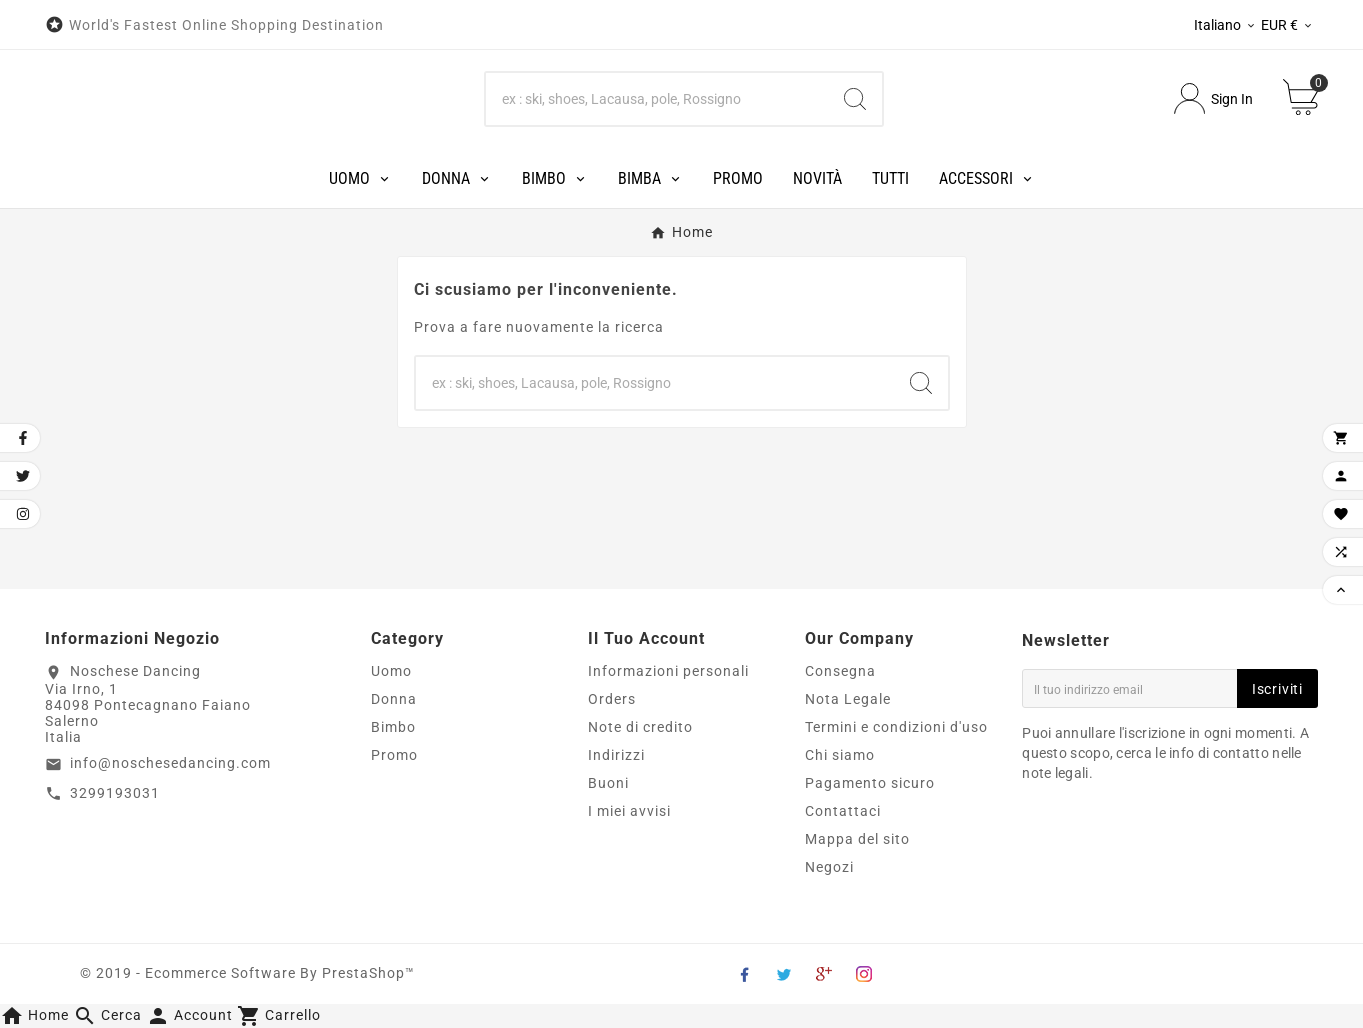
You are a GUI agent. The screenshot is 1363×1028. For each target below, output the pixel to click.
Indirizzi (616, 755)
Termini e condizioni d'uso (896, 727)
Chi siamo (840, 755)
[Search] (656, 99)
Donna (394, 699)
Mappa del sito (857, 839)
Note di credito (640, 727)
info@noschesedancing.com (170, 763)
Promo (394, 755)
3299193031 (115, 793)
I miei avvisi (629, 811)
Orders (612, 699)
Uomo (391, 671)
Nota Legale (848, 699)
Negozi (829, 867)
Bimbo (393, 727)
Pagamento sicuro (870, 783)
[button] (109, 1015)
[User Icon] (1213, 98)
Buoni (608, 783)
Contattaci (843, 811)
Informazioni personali (668, 671)
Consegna (840, 671)
